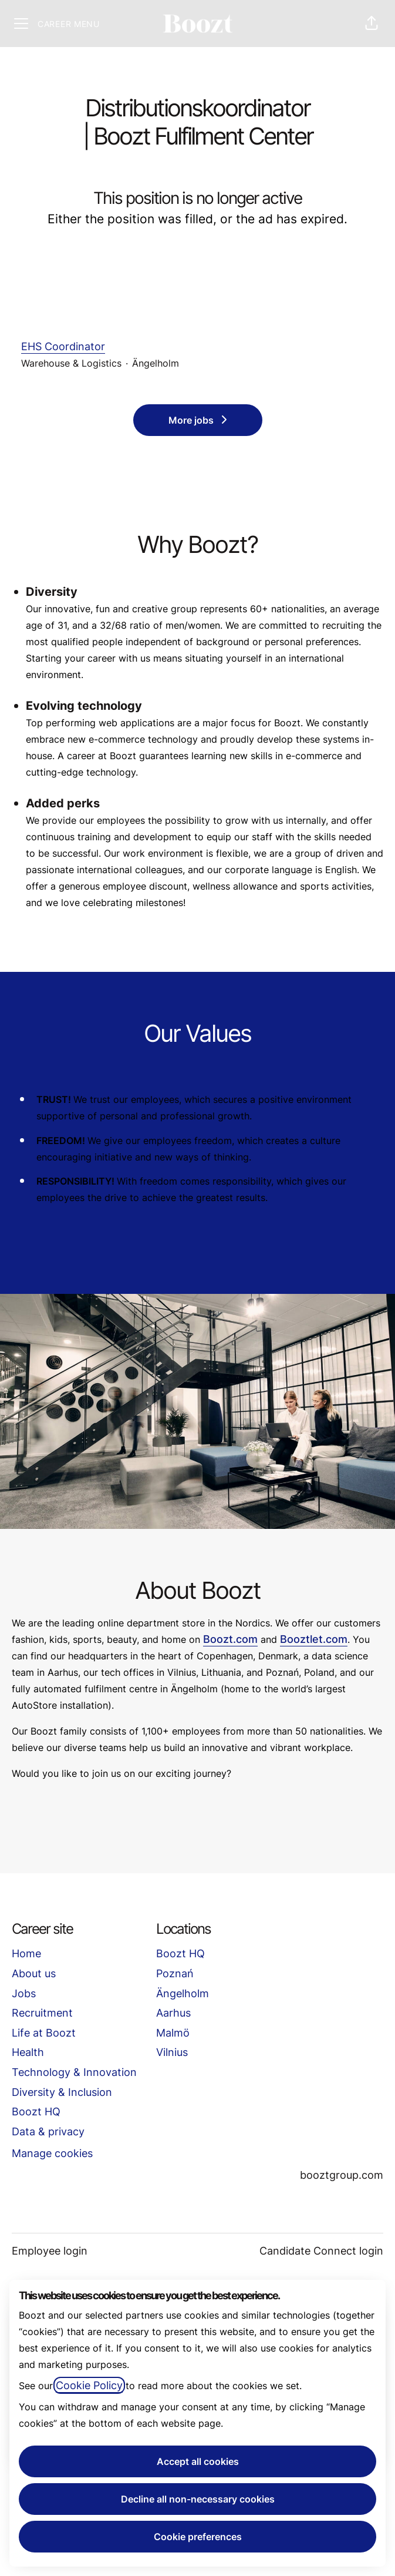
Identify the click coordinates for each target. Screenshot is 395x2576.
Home (26, 1953)
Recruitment (42, 2013)
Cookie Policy (89, 2385)
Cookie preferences (198, 2537)
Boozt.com (230, 1639)
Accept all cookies (198, 2461)
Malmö (173, 2033)
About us (34, 1973)
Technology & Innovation (74, 2072)
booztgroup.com (341, 2175)
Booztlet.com (313, 1639)
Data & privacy (48, 2131)
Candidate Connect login (321, 2251)
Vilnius (172, 2052)
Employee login (49, 2251)
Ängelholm (182, 1993)
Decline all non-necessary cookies (198, 2499)
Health (28, 2052)
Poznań (175, 1973)
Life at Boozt (44, 2033)
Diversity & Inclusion (62, 2092)
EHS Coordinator (197, 346)
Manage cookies (52, 2153)
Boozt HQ (36, 2111)
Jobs (24, 1993)
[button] (371, 23)
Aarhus (173, 2013)
